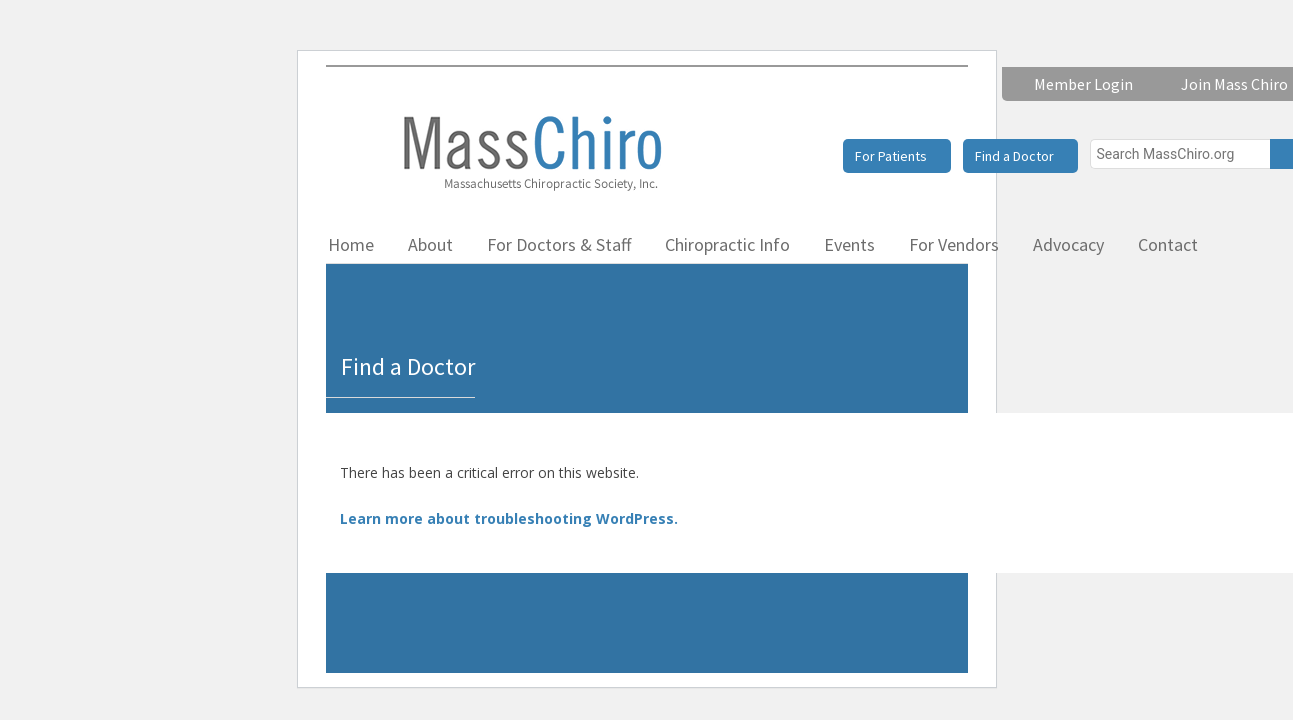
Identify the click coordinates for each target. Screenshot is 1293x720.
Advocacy (1068, 244)
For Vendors (954, 244)
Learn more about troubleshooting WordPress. (509, 518)
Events (849, 244)
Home (351, 244)
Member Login (1083, 84)
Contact (1168, 244)
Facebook (1258, 244)
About (430, 244)
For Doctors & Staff (559, 244)
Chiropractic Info (727, 244)
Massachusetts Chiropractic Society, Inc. (531, 152)
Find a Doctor (1014, 156)
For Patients (891, 156)
